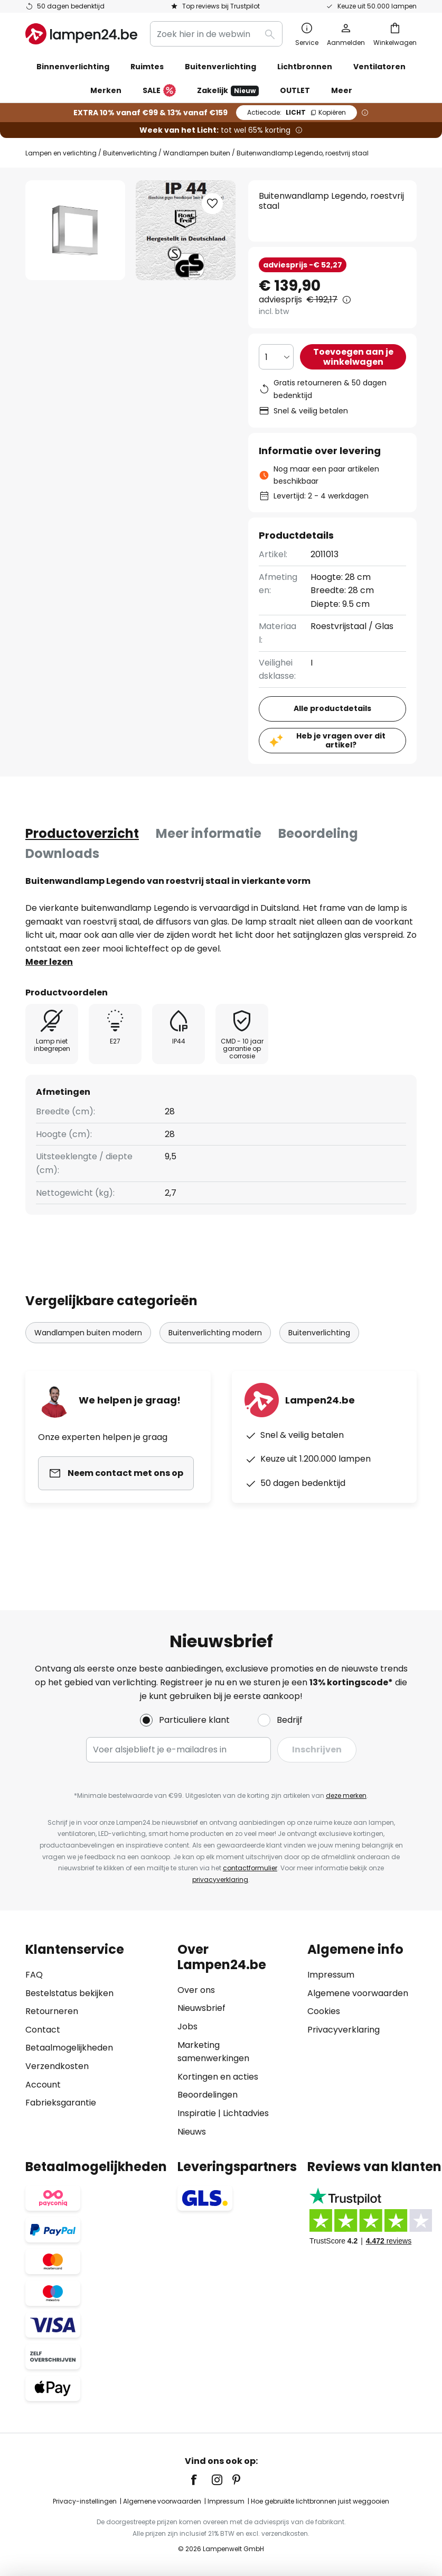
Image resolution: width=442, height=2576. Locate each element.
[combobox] (216, 34)
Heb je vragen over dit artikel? (340, 740)
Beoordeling (318, 833)
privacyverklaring (220, 1879)
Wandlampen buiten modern (88, 1332)
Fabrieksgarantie (60, 2103)
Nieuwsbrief (201, 2008)
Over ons (196, 1990)
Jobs (187, 2026)
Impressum (330, 1975)
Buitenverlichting (130, 153)
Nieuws (191, 2132)
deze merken (346, 1795)
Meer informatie (208, 833)
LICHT (296, 112)
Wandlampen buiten (196, 153)
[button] (212, 203)
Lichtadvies (246, 2113)
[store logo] (81, 33)
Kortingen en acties (217, 2077)
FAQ (34, 1975)
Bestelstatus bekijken (69, 1993)
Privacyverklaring (343, 2030)
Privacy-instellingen (85, 2501)
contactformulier (250, 1867)
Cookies (323, 2011)
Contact (42, 2030)
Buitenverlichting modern (215, 1332)
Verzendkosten (57, 2066)
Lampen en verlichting (61, 153)
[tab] (82, 834)
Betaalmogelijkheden (69, 2048)
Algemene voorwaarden (357, 1993)
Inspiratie (196, 2113)
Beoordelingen (207, 2095)
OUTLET (295, 90)
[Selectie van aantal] (276, 357)
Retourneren (51, 2011)
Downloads (62, 853)
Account (43, 2085)
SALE (159, 91)
